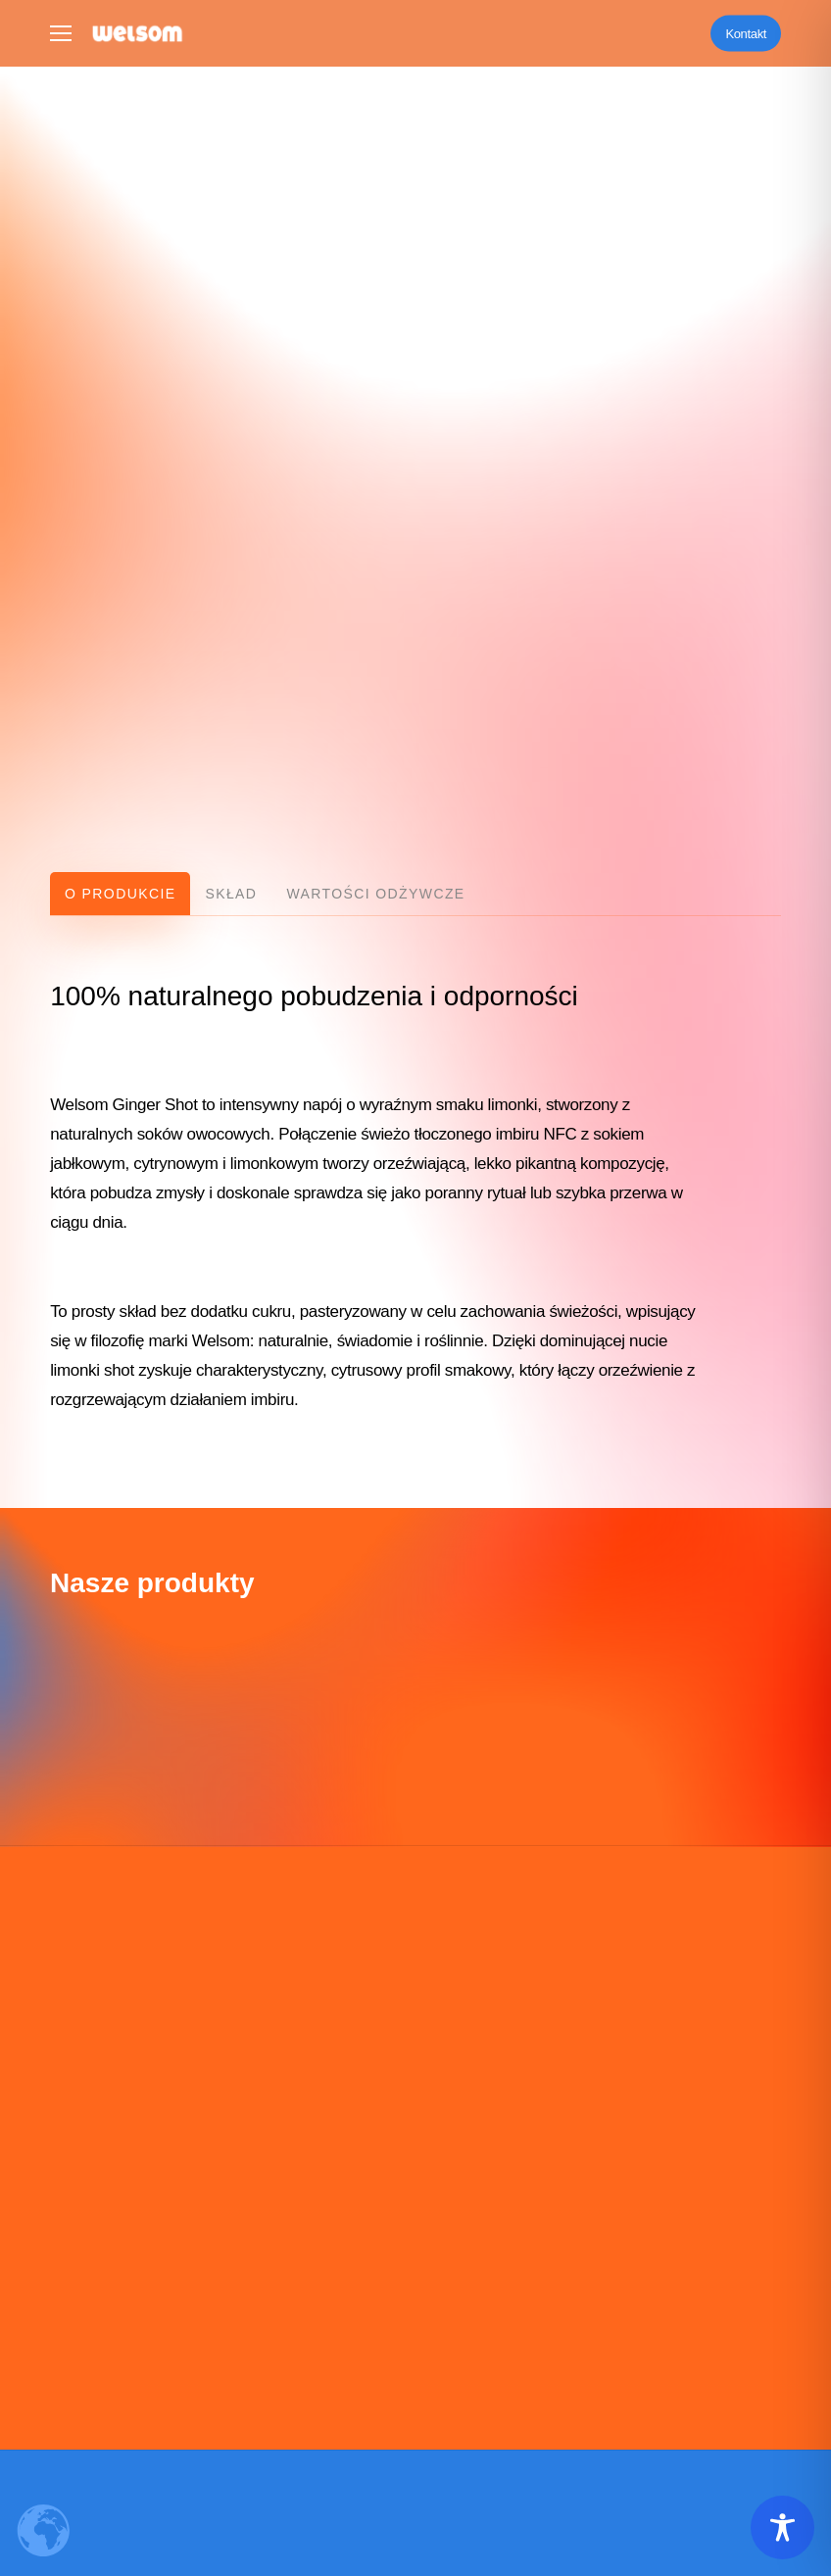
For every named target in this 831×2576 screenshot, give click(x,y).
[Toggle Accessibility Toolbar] (782, 2527)
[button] (61, 34)
